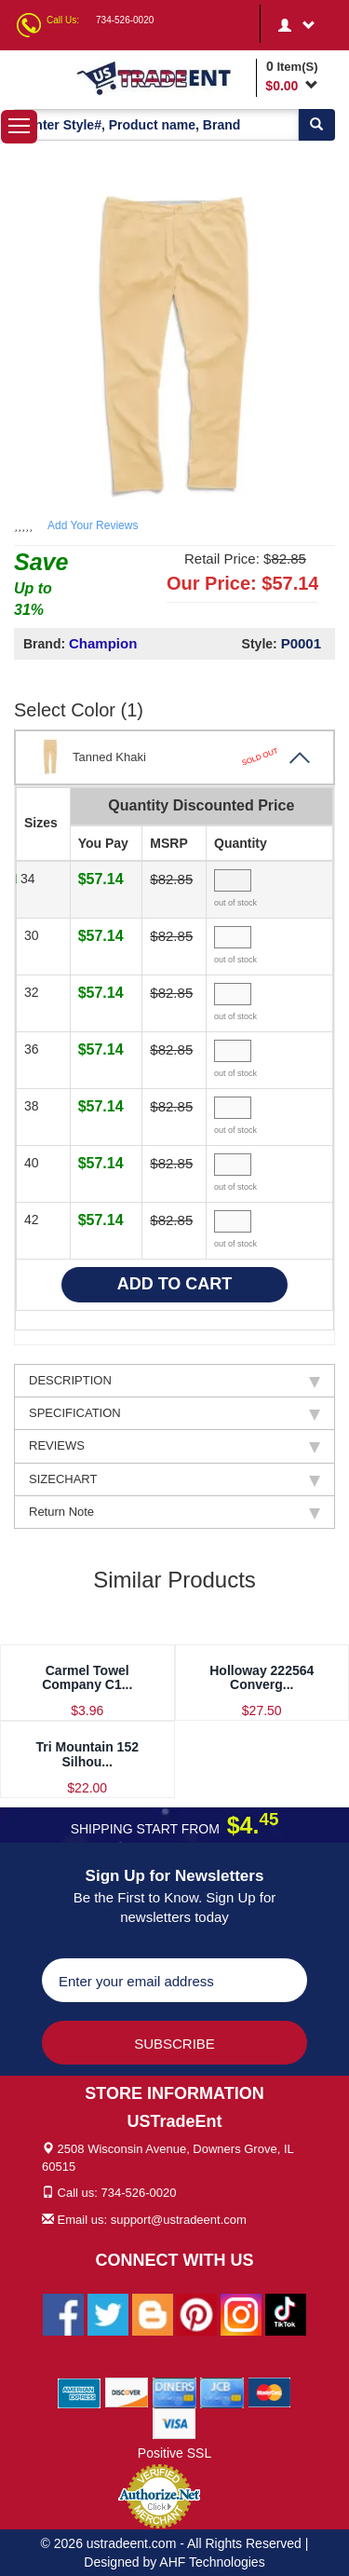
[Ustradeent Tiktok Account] (285, 2313)
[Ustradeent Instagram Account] (241, 2313)
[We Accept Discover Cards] (127, 2391)
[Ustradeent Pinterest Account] (196, 2313)
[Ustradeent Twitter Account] (107, 2313)
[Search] (316, 125)
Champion (103, 643)
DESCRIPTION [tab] (174, 1380)
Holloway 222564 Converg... (261, 1677)
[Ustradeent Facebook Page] (63, 2313)
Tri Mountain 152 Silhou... (87, 1753)
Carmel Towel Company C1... (87, 1677)
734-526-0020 (125, 20)
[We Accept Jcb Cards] (222, 2391)
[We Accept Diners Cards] (174, 2391)
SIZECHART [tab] (174, 1479)
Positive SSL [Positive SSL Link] (174, 2453)
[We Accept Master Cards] (269, 2391)
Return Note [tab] (174, 1512)
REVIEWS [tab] (174, 1445)
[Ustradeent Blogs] (152, 2313)
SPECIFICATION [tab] (174, 1413)
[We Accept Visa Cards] (174, 2422)
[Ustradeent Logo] (163, 77)
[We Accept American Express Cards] (79, 2391)
